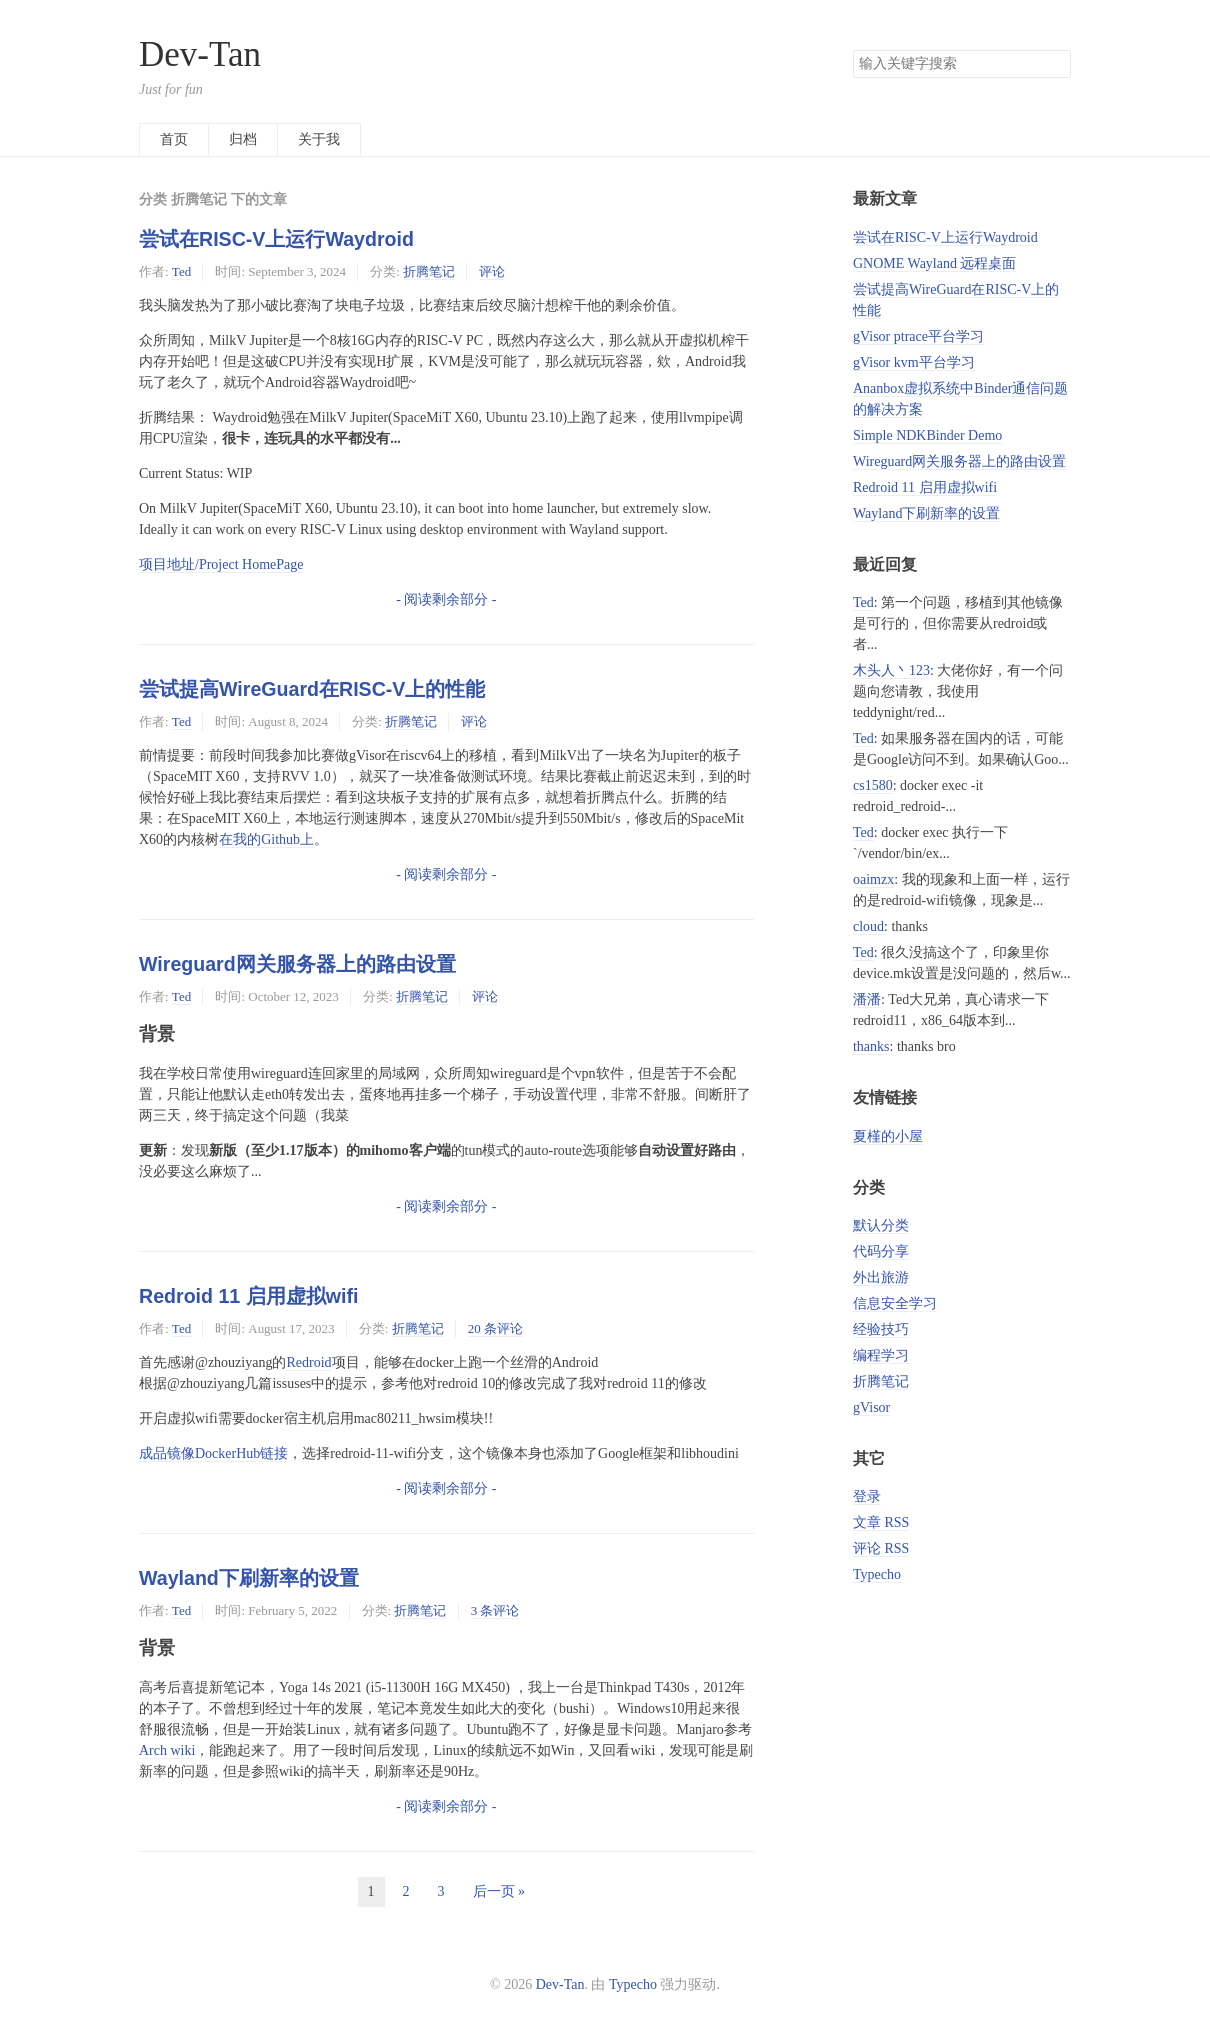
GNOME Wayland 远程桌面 (935, 263)
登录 (867, 1496)
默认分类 (881, 1225)
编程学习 (881, 1355)
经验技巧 (881, 1329)
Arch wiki (167, 1750)
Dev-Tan (200, 54)
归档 (243, 139)
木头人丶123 (891, 670)
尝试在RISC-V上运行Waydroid (276, 239)
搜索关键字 (852, 49)
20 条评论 (495, 1328)
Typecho (877, 1574)
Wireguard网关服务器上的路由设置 (297, 964)
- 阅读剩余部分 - (446, 599)
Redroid (308, 1362)
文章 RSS (881, 1522)
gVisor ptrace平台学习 (918, 336)
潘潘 (867, 999)
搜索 (1055, 64)
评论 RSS (881, 1548)
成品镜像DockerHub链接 (213, 1453)
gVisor (871, 1407)
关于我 (319, 139)
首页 (174, 139)
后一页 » (499, 1891)
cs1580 (873, 785)
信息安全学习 (895, 1303)
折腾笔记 (429, 271)
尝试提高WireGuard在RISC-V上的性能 (312, 689)
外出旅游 (881, 1277)
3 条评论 (495, 1610)
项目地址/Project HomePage (221, 564)
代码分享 (881, 1251)
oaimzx (873, 879)
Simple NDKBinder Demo (927, 435)
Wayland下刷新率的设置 (249, 1578)
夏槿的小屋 (888, 1136)
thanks (871, 1046)
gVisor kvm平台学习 (914, 362)
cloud (868, 926)
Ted (181, 271)
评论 (492, 271)
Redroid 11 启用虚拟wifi (248, 1296)
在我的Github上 (266, 839)
